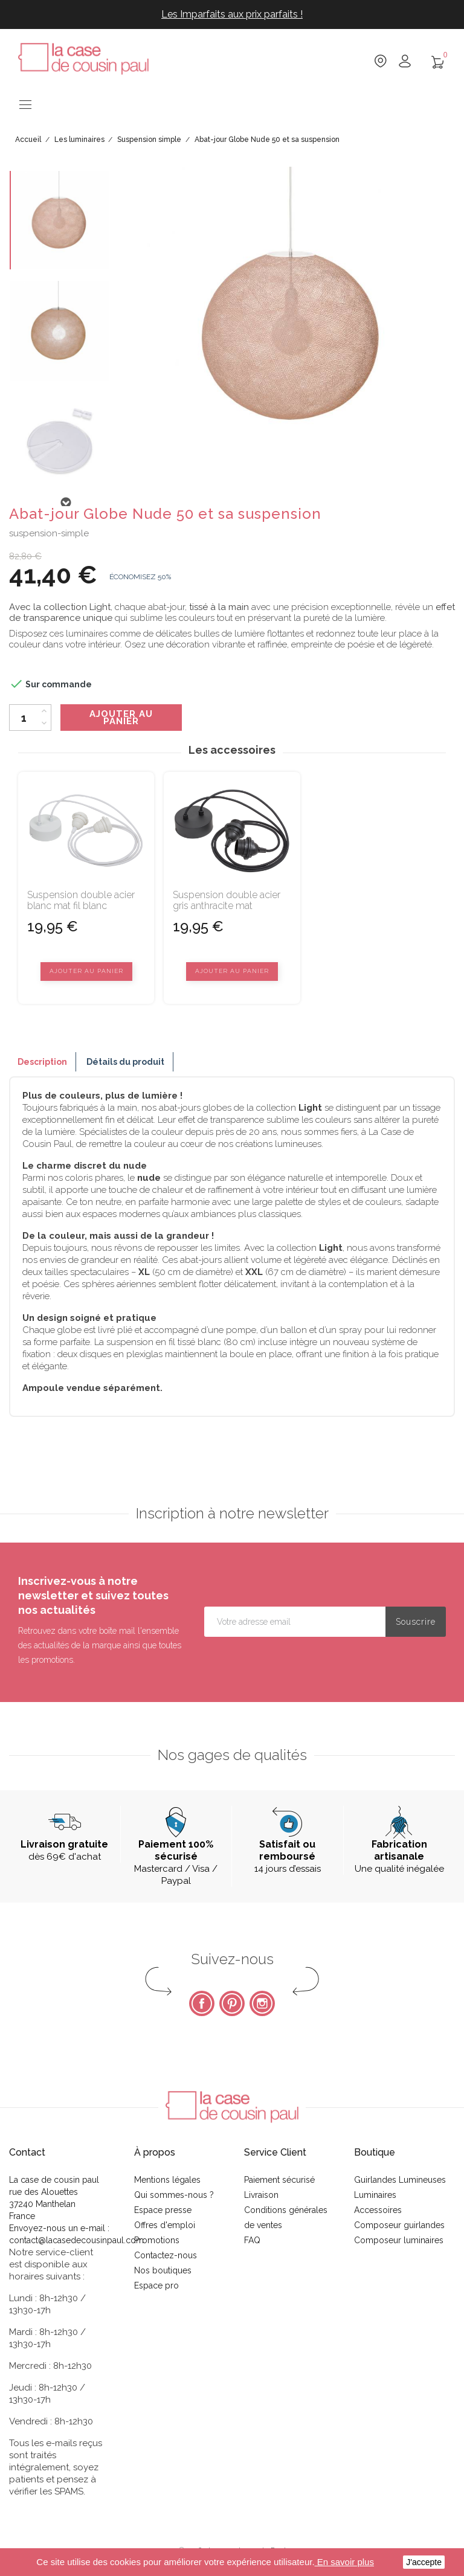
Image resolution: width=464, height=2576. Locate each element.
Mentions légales (167, 2180)
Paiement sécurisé (279, 2180)
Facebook (201, 2003)
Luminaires (375, 2195)
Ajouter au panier (121, 717)
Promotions (156, 2240)
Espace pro (156, 2285)
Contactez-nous (165, 2255)
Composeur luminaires (398, 2240)
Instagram (262, 2003)
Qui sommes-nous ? (174, 2195)
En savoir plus (344, 2562)
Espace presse (163, 2210)
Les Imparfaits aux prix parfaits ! (232, 14)
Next (65, 502)
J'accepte (424, 2562)
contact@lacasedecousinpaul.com (76, 2240)
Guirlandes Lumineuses (400, 2180)
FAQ (252, 2240)
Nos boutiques (163, 2270)
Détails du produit (125, 1062)
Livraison (261, 2195)
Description (42, 1062)
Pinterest (232, 2003)
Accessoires (378, 2210)
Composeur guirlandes (399, 2225)
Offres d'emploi (164, 2225)
